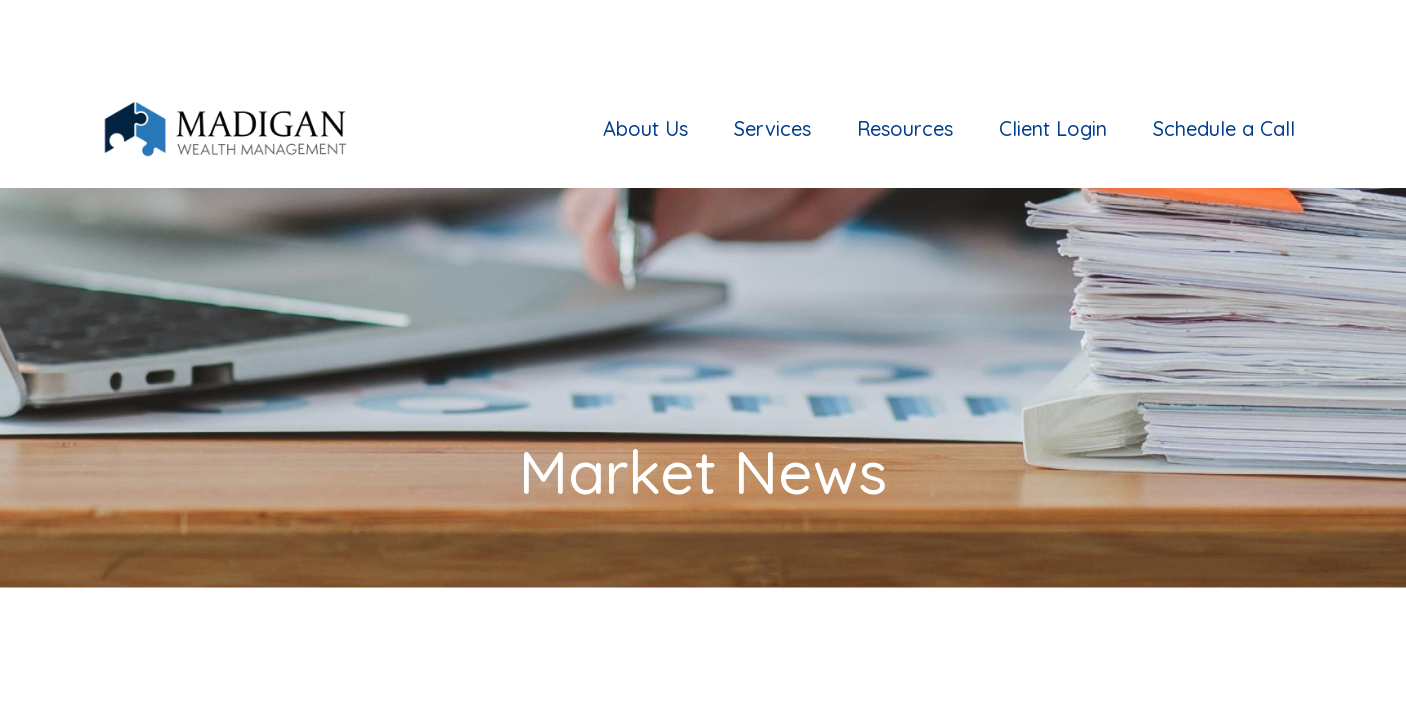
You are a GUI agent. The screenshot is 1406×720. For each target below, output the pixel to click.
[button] (645, 58)
